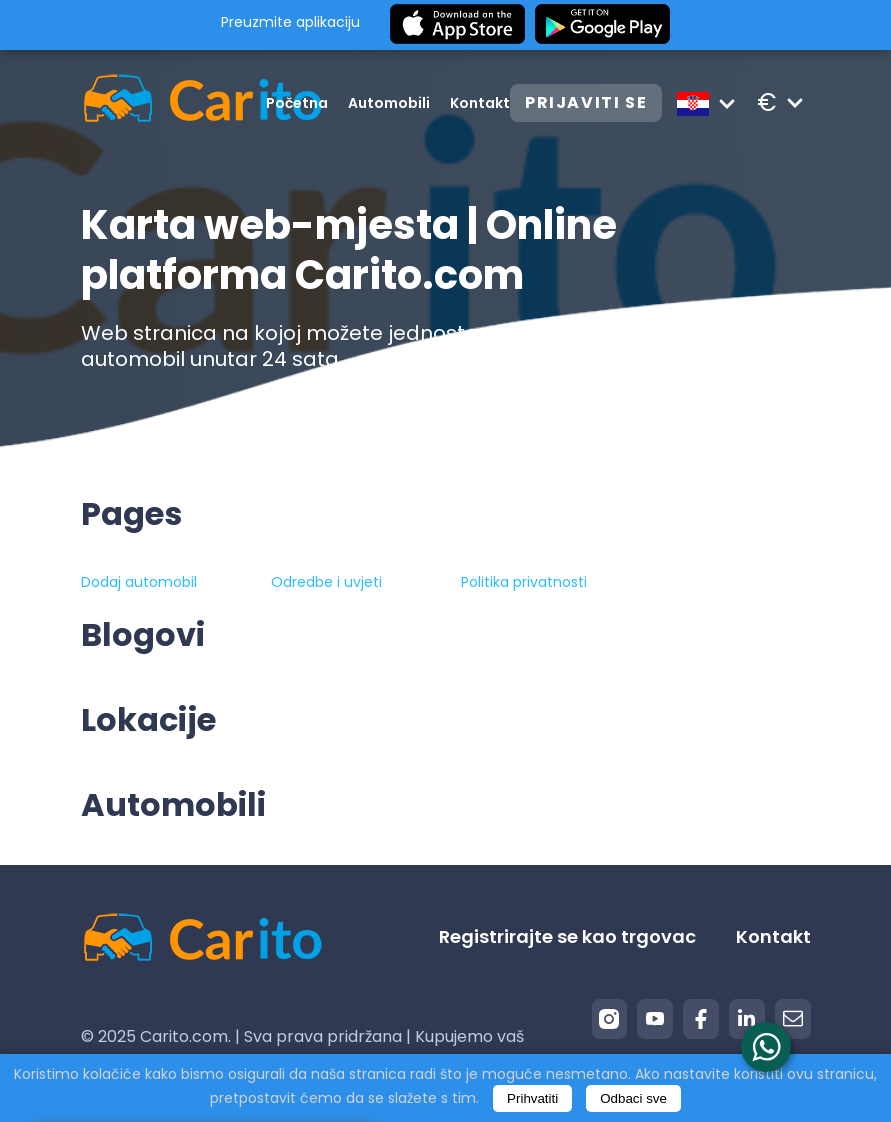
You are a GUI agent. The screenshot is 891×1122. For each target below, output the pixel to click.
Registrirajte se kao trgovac (567, 936)
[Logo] (173, 102)
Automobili (389, 103)
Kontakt (480, 103)
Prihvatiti (532, 1098)
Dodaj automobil (139, 582)
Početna (297, 103)
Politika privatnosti (524, 582)
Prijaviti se (586, 102)
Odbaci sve (633, 1098)
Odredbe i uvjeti (326, 582)
